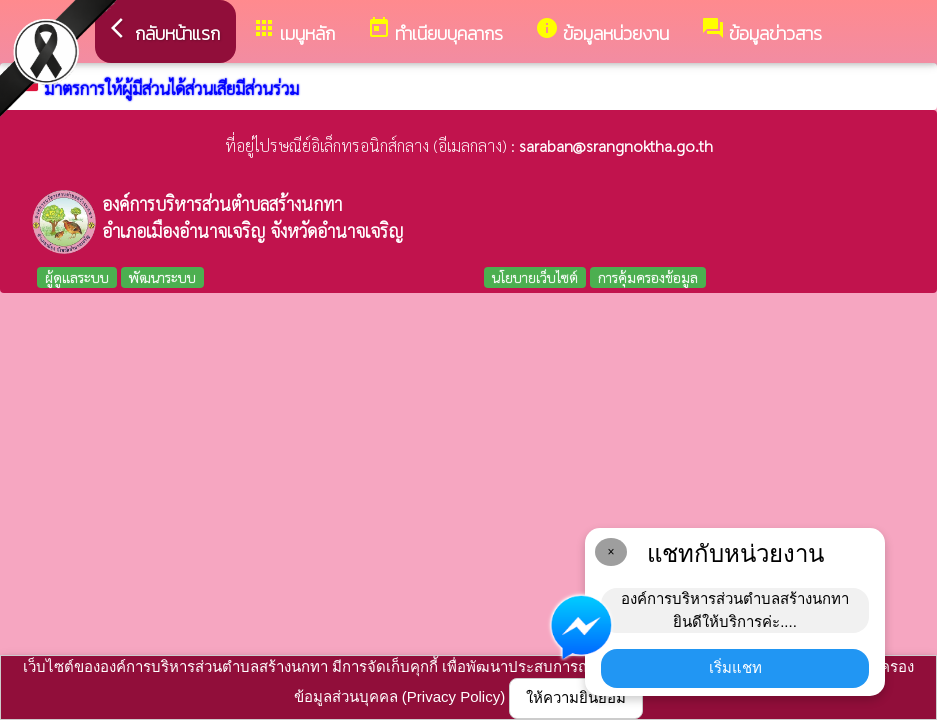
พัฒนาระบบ (162, 277)
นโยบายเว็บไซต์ (535, 277)
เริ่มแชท (735, 667)
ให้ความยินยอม (576, 697)
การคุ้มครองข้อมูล (648, 277)
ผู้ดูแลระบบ (77, 277)
